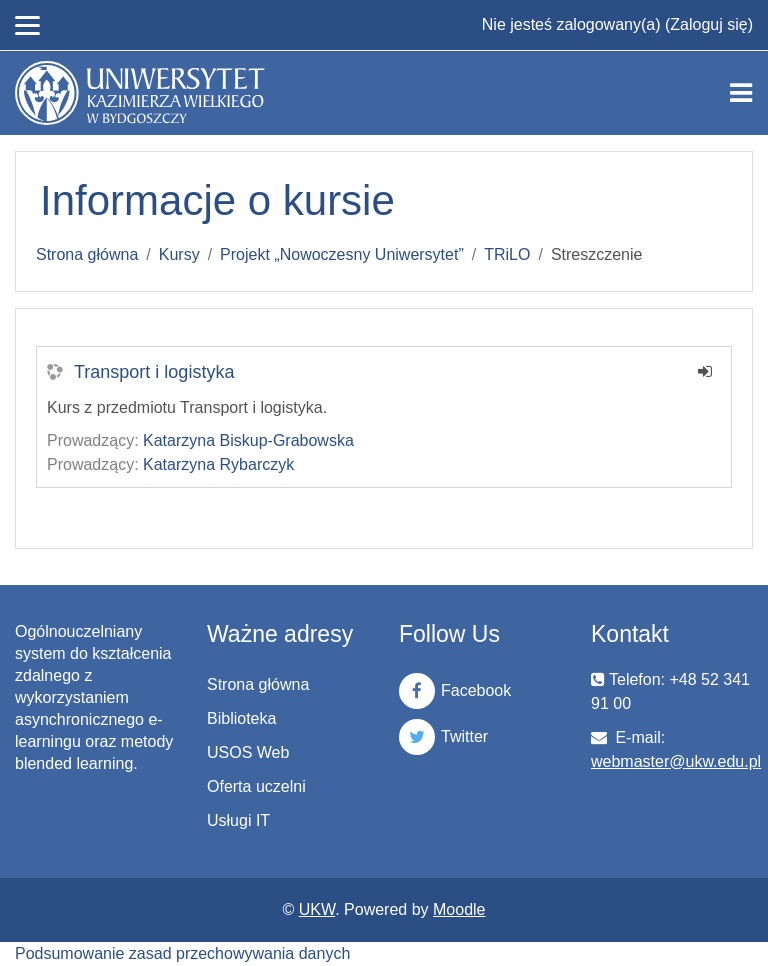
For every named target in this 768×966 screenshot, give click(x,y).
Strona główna (87, 254)
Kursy (179, 254)
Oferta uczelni (256, 786)
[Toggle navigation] (741, 93)
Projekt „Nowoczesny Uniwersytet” (342, 254)
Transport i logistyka (154, 372)
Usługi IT (238, 820)
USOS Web (248, 752)
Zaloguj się (708, 24)
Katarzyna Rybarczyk (218, 464)
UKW (317, 909)
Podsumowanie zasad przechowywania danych (182, 953)
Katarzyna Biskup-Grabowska (248, 440)
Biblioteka (241, 718)
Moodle (459, 909)
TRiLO (507, 254)
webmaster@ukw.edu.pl (676, 761)
